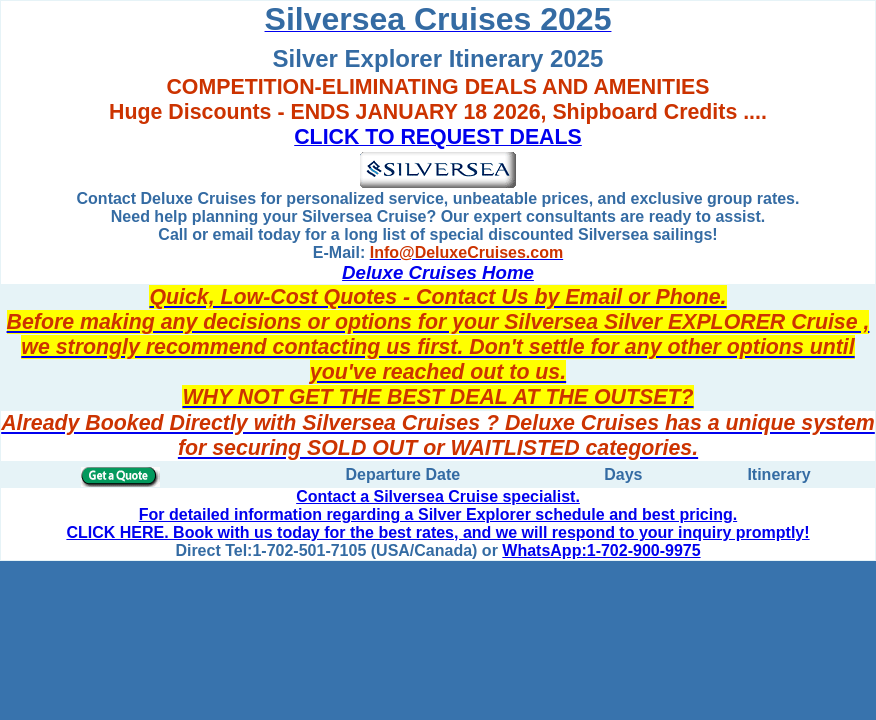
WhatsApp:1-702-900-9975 (601, 550)
